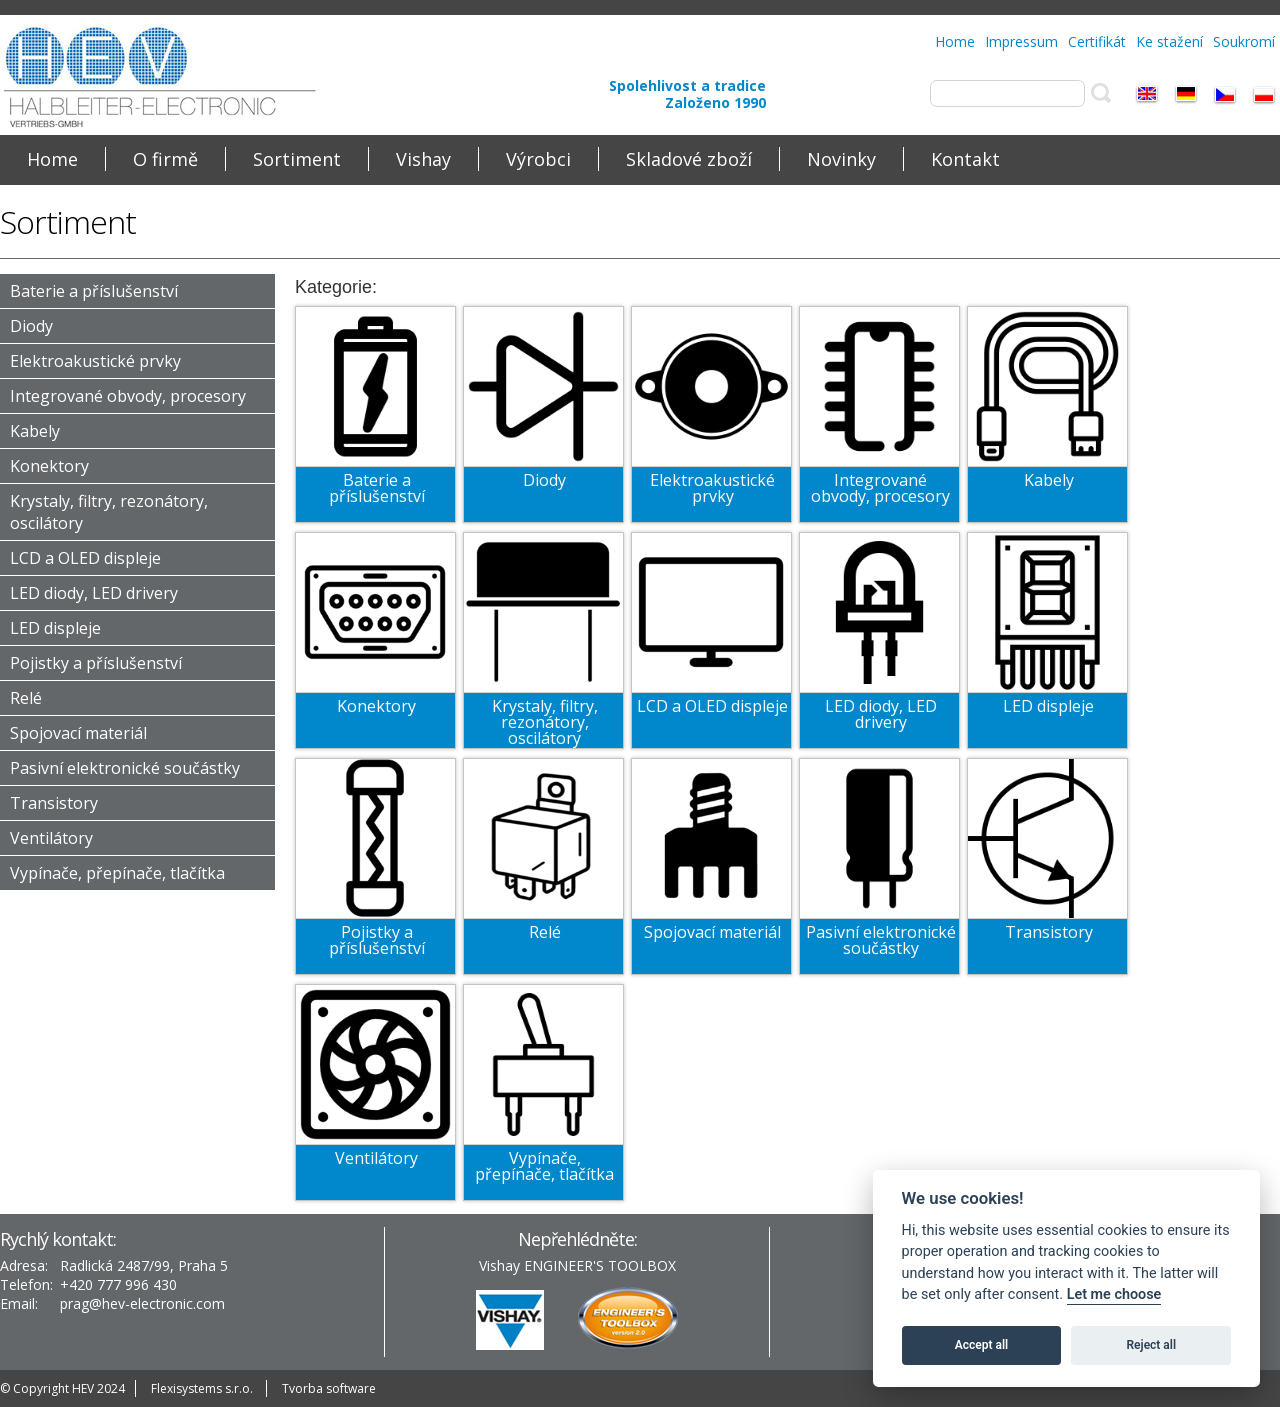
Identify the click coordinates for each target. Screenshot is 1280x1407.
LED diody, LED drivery (94, 593)
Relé (26, 698)
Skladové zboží (689, 159)
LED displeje (55, 628)
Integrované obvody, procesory (128, 396)
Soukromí (1244, 41)
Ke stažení (1169, 41)
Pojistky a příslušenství (96, 663)
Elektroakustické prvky (95, 361)
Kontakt (965, 159)
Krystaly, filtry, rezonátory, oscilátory (545, 722)
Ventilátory (51, 838)
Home (955, 41)
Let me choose (1114, 1294)
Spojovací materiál (78, 733)
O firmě (165, 159)
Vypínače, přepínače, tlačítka (117, 873)
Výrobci (538, 159)
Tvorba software (329, 1388)
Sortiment (297, 159)
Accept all (981, 1345)
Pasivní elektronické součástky (125, 768)
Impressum (1021, 41)
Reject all (1152, 1345)
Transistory (54, 803)
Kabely (35, 431)
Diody (31, 326)
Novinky (841, 159)
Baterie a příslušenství (94, 291)
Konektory (49, 466)
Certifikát (1097, 41)
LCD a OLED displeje (85, 558)
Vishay (423, 159)
